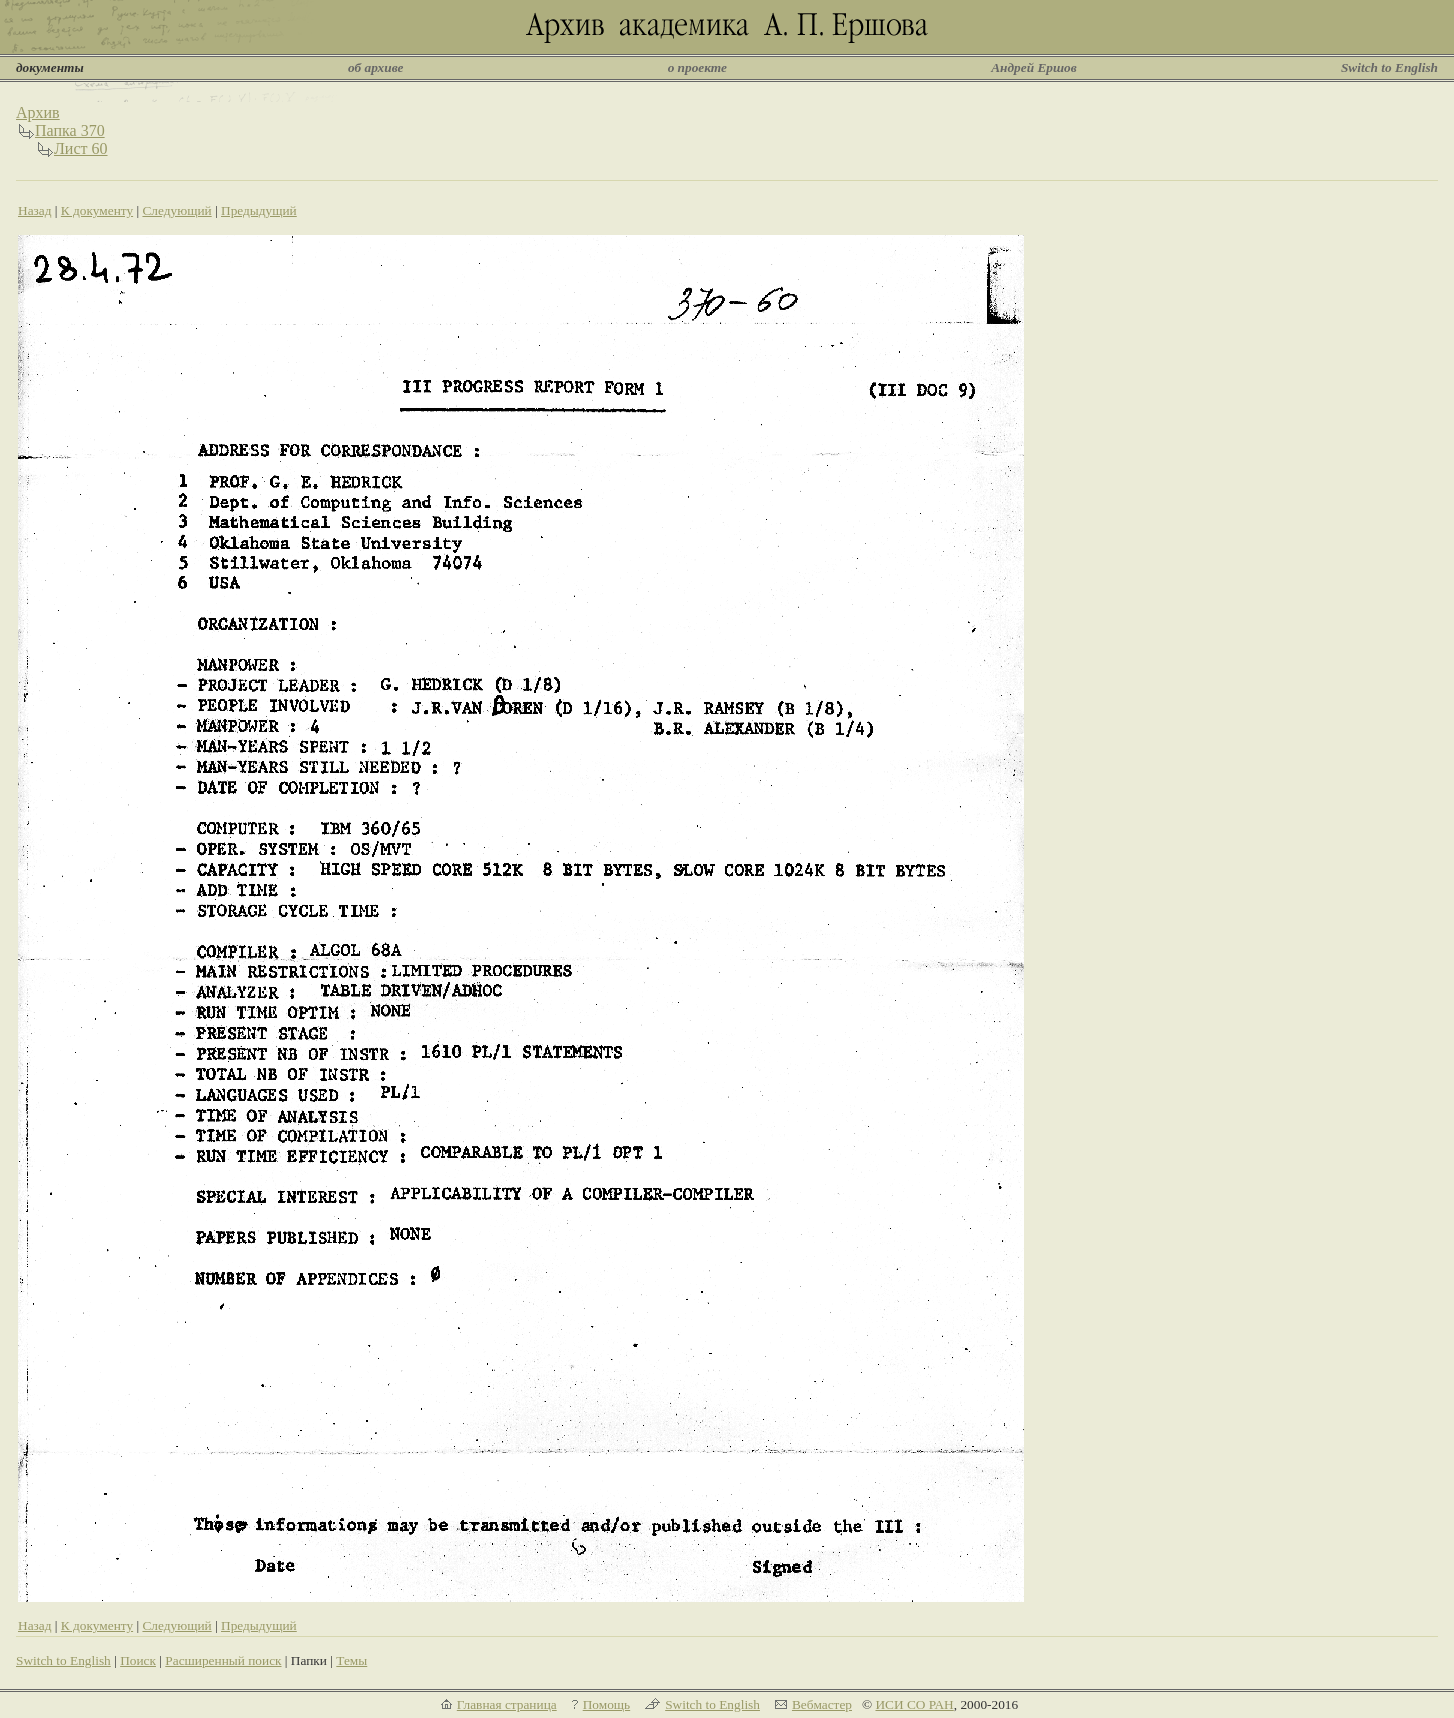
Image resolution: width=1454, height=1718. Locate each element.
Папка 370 (70, 130)
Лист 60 (81, 148)
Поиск (138, 1660)
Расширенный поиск (223, 1660)
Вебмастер (822, 1704)
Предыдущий (259, 210)
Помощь (606, 1704)
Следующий (176, 210)
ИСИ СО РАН (914, 1704)
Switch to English (1389, 67)
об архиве (376, 67)
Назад (35, 210)
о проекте (697, 67)
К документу (97, 210)
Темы (351, 1660)
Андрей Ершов (1034, 67)
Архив (38, 112)
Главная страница (507, 1704)
